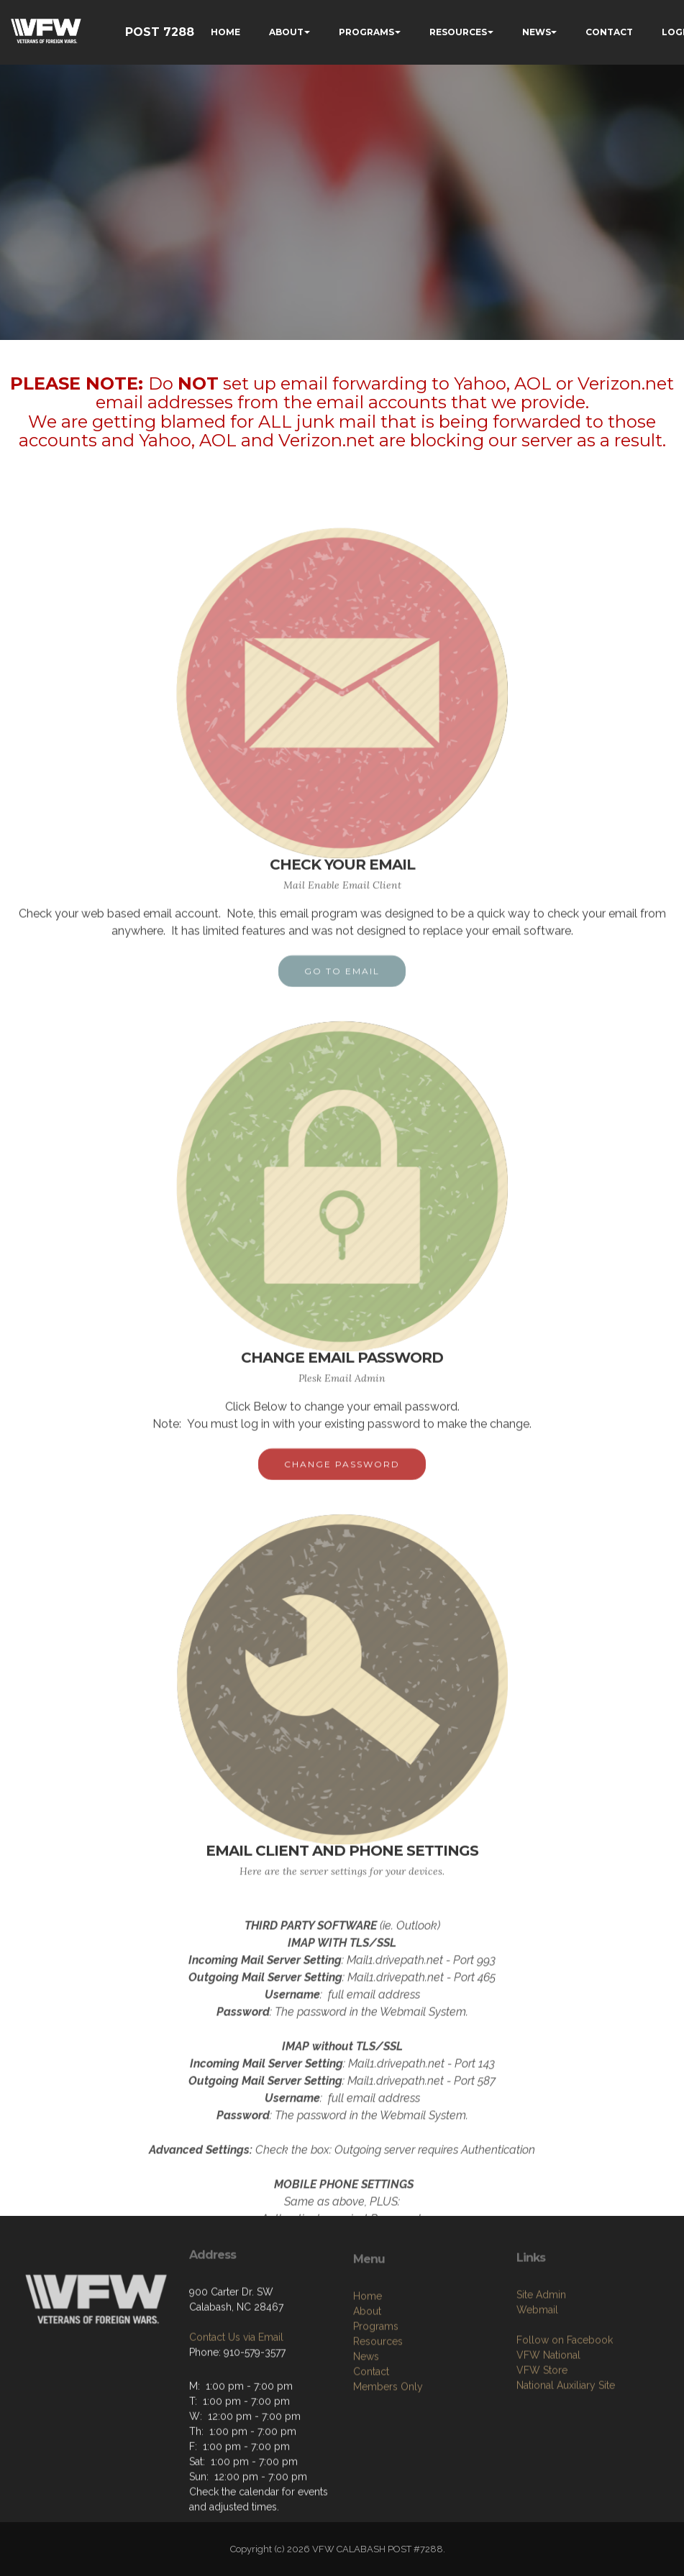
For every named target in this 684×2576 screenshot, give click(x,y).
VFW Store (541, 2421)
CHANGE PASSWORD (342, 1475)
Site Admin (541, 2346)
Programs (375, 2382)
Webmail (537, 2361)
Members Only (388, 2443)
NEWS (536, 32)
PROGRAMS (366, 32)
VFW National (548, 2406)
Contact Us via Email (236, 2377)
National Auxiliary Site (565, 2436)
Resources (378, 2398)
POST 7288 (159, 32)
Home (367, 2352)
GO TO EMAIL (342, 982)
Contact (371, 2428)
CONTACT (609, 32)
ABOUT (286, 32)
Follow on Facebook (564, 2391)
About (367, 2367)
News (366, 2413)
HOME (225, 32)
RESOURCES (458, 32)
